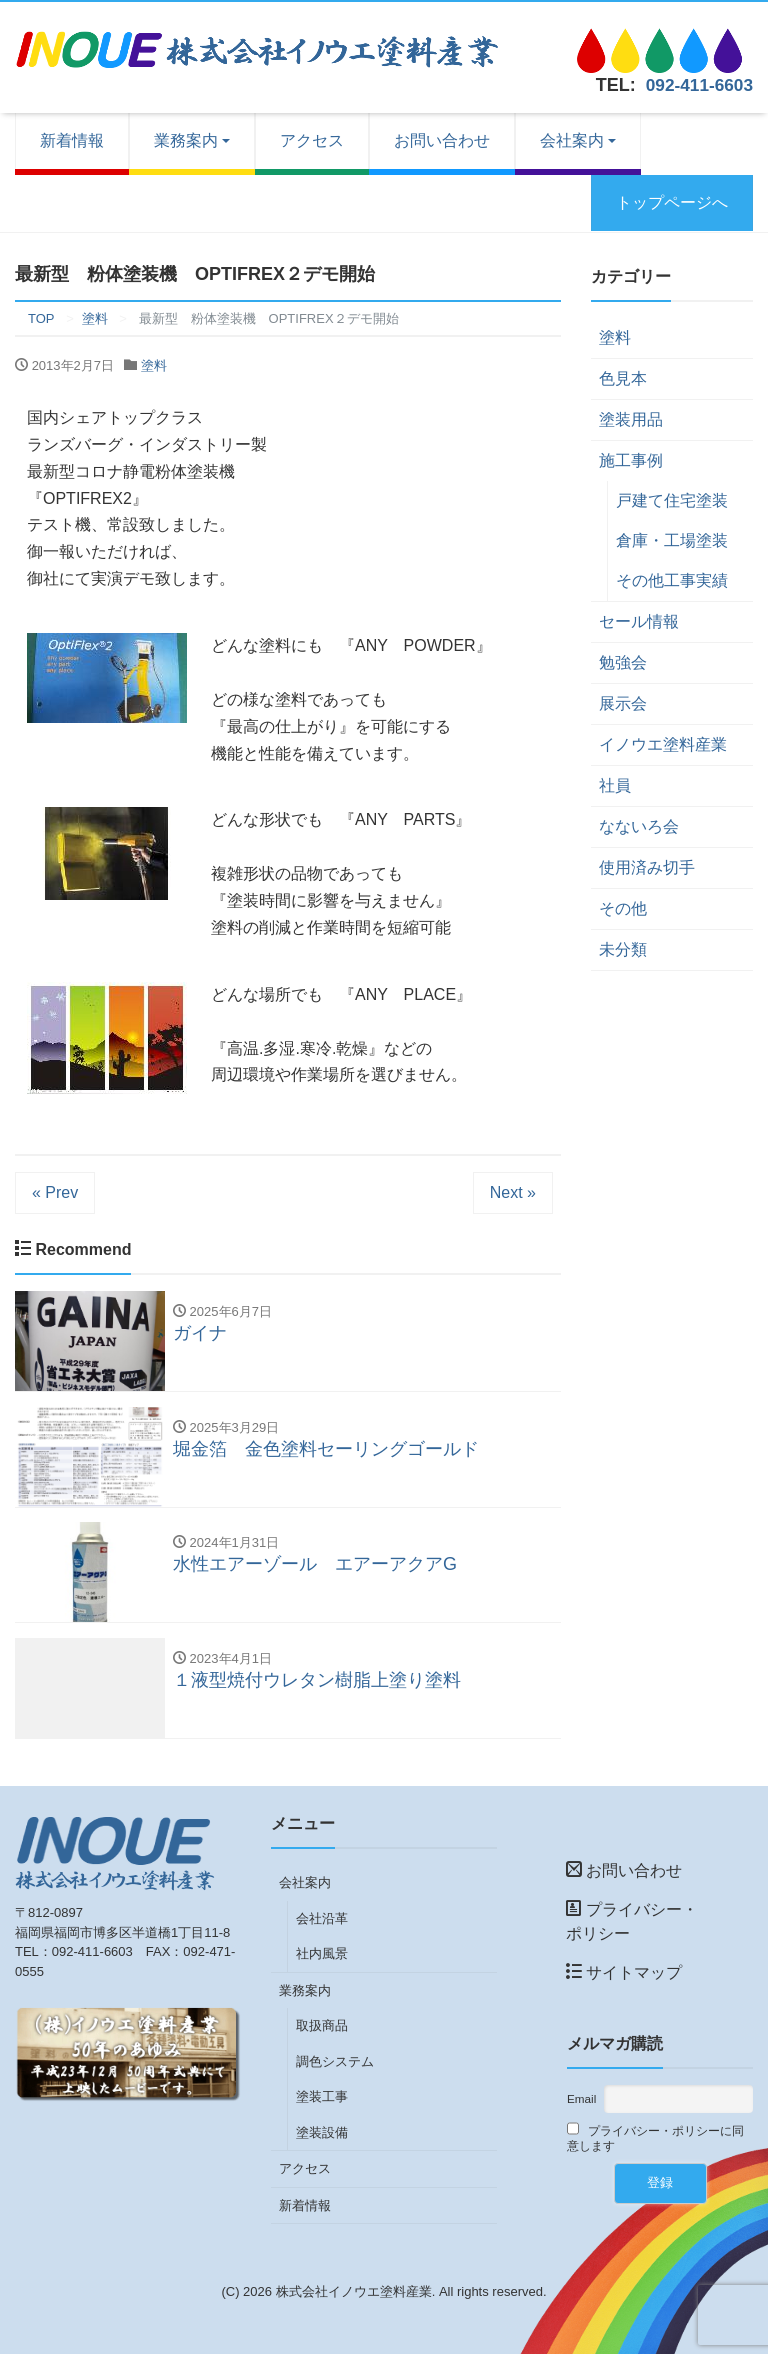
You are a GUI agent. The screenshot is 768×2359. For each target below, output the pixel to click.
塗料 (154, 365)
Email (581, 2103)
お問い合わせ (442, 140)
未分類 (623, 949)
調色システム (335, 2066)
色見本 (623, 378)
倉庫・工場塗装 (672, 540)
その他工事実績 (672, 580)
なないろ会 (639, 826)
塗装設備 (322, 2137)
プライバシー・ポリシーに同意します (655, 2142)
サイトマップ (624, 1977)
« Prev (55, 1192)
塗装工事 (322, 2101)
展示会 (623, 703)
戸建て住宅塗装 (672, 500)
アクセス (312, 140)
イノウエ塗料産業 (663, 744)
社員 (615, 785)
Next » (513, 1192)
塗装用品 (631, 419)
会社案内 (572, 140)
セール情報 (639, 621)
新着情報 (72, 140)
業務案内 (186, 140)
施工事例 (631, 460)
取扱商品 (322, 2030)
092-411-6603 (697, 85)
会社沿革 (322, 1923)
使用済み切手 (647, 867)
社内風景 (322, 1958)
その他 (623, 908)
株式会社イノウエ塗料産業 (354, 2296)
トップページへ (672, 202)
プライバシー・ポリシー (632, 1926)
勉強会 (623, 662)
